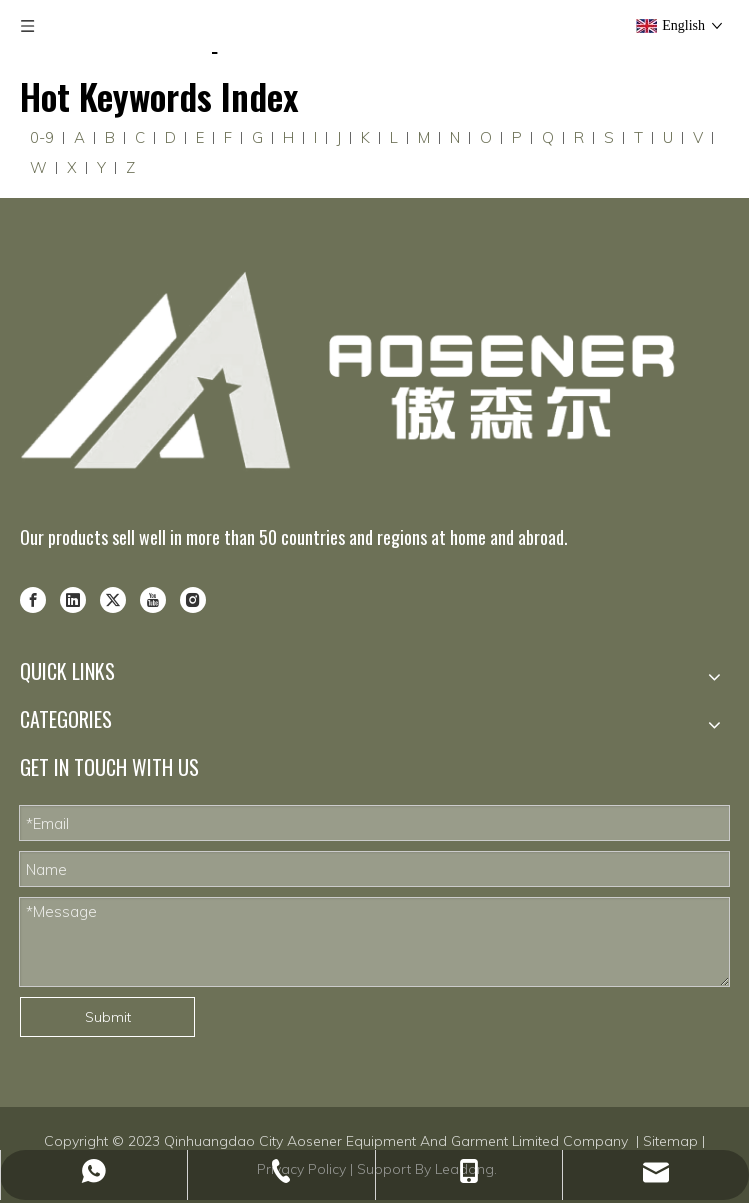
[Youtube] (153, 598)
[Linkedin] (73, 598)
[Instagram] (193, 598)
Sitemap (670, 1141)
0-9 (42, 137)
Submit (108, 1017)
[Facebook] (33, 598)
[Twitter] (113, 598)
